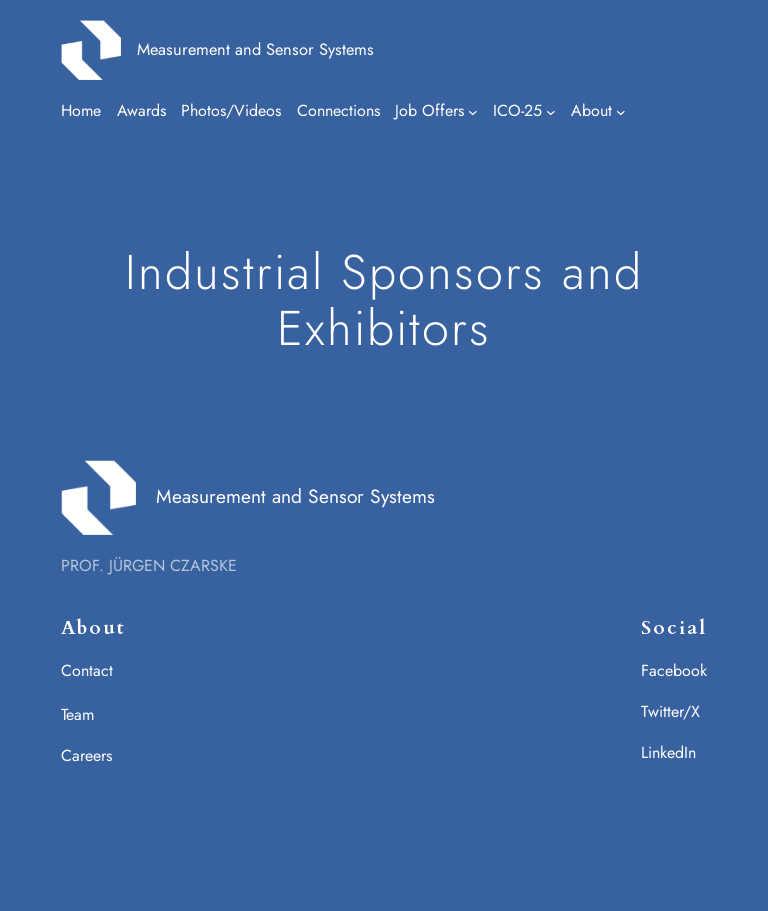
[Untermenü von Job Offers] (473, 112)
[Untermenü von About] (621, 112)
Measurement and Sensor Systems (255, 49)
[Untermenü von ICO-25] (551, 112)
